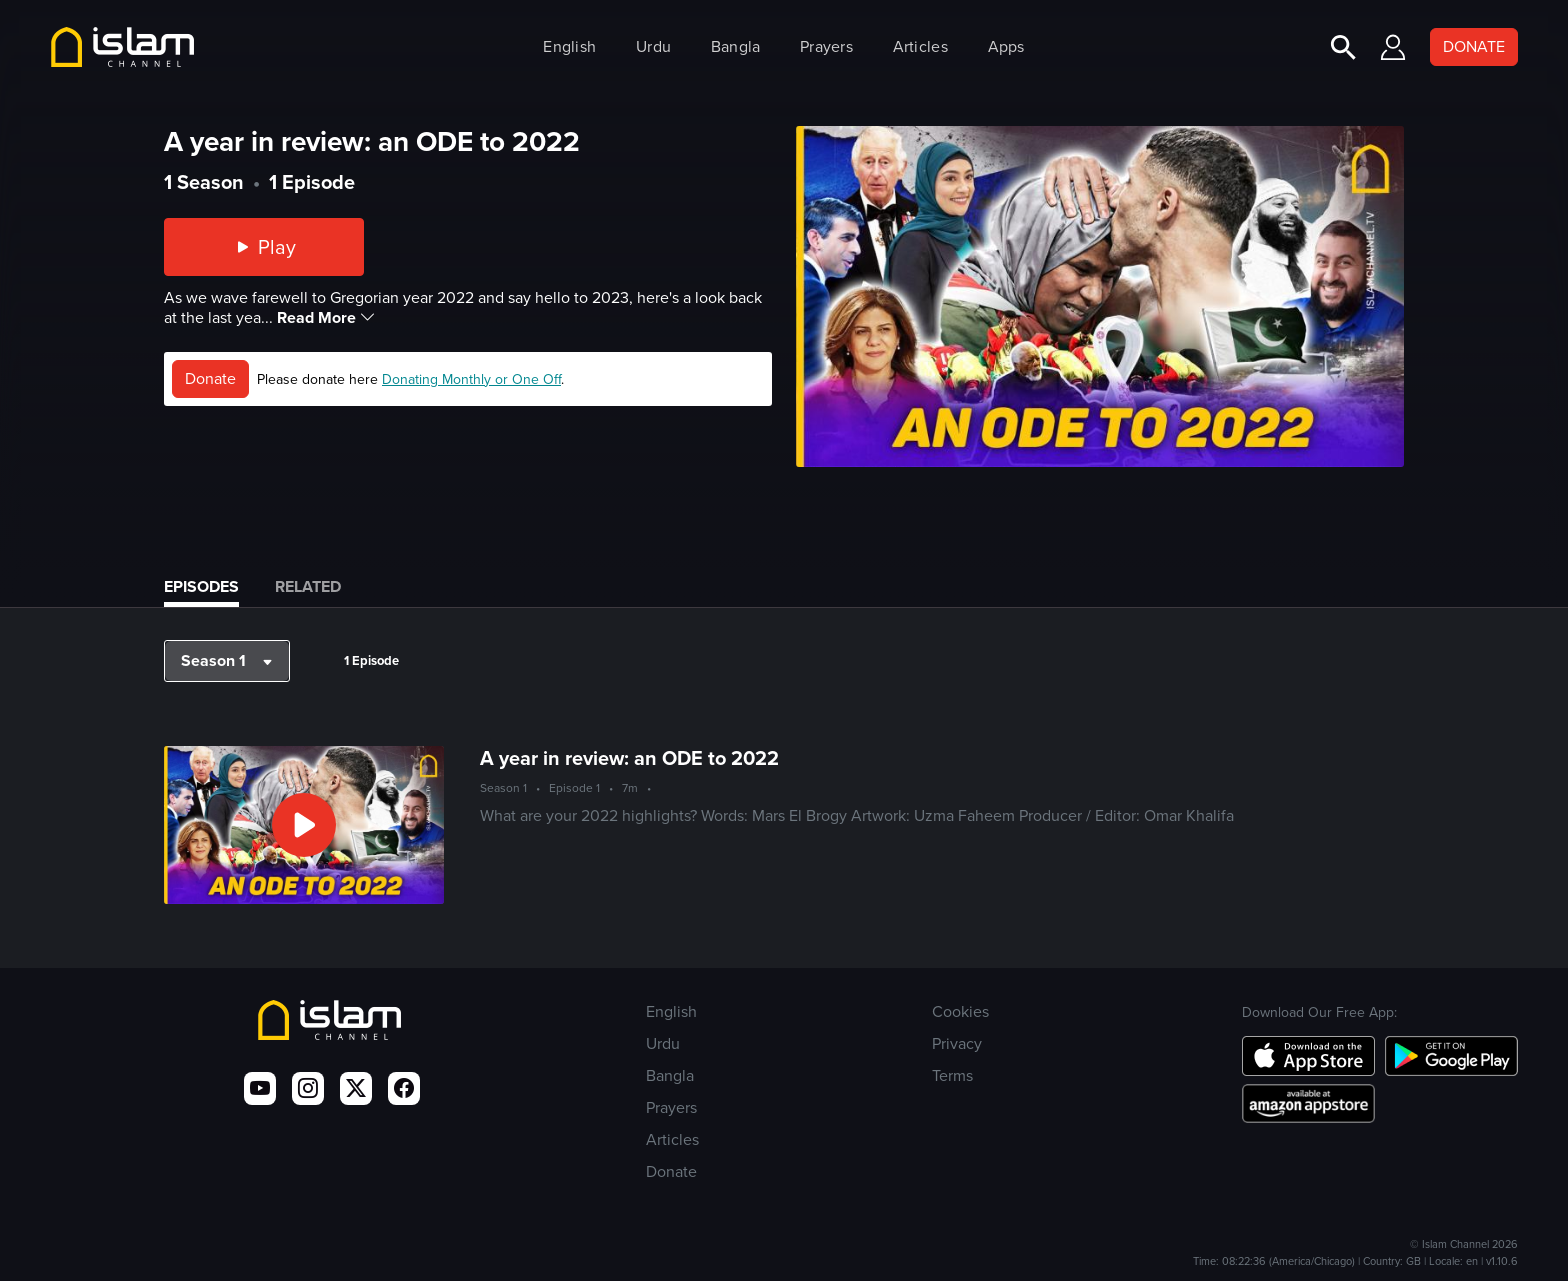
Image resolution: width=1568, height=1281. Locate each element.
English (569, 46)
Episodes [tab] (201, 586)
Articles (920, 46)
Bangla (736, 46)
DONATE (1474, 46)
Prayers (826, 46)
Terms (952, 1075)
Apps (1006, 46)
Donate (210, 378)
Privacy (957, 1043)
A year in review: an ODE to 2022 (629, 758)
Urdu (653, 46)
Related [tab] (308, 586)
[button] (227, 661)
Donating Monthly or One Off (471, 379)
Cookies (960, 1011)
